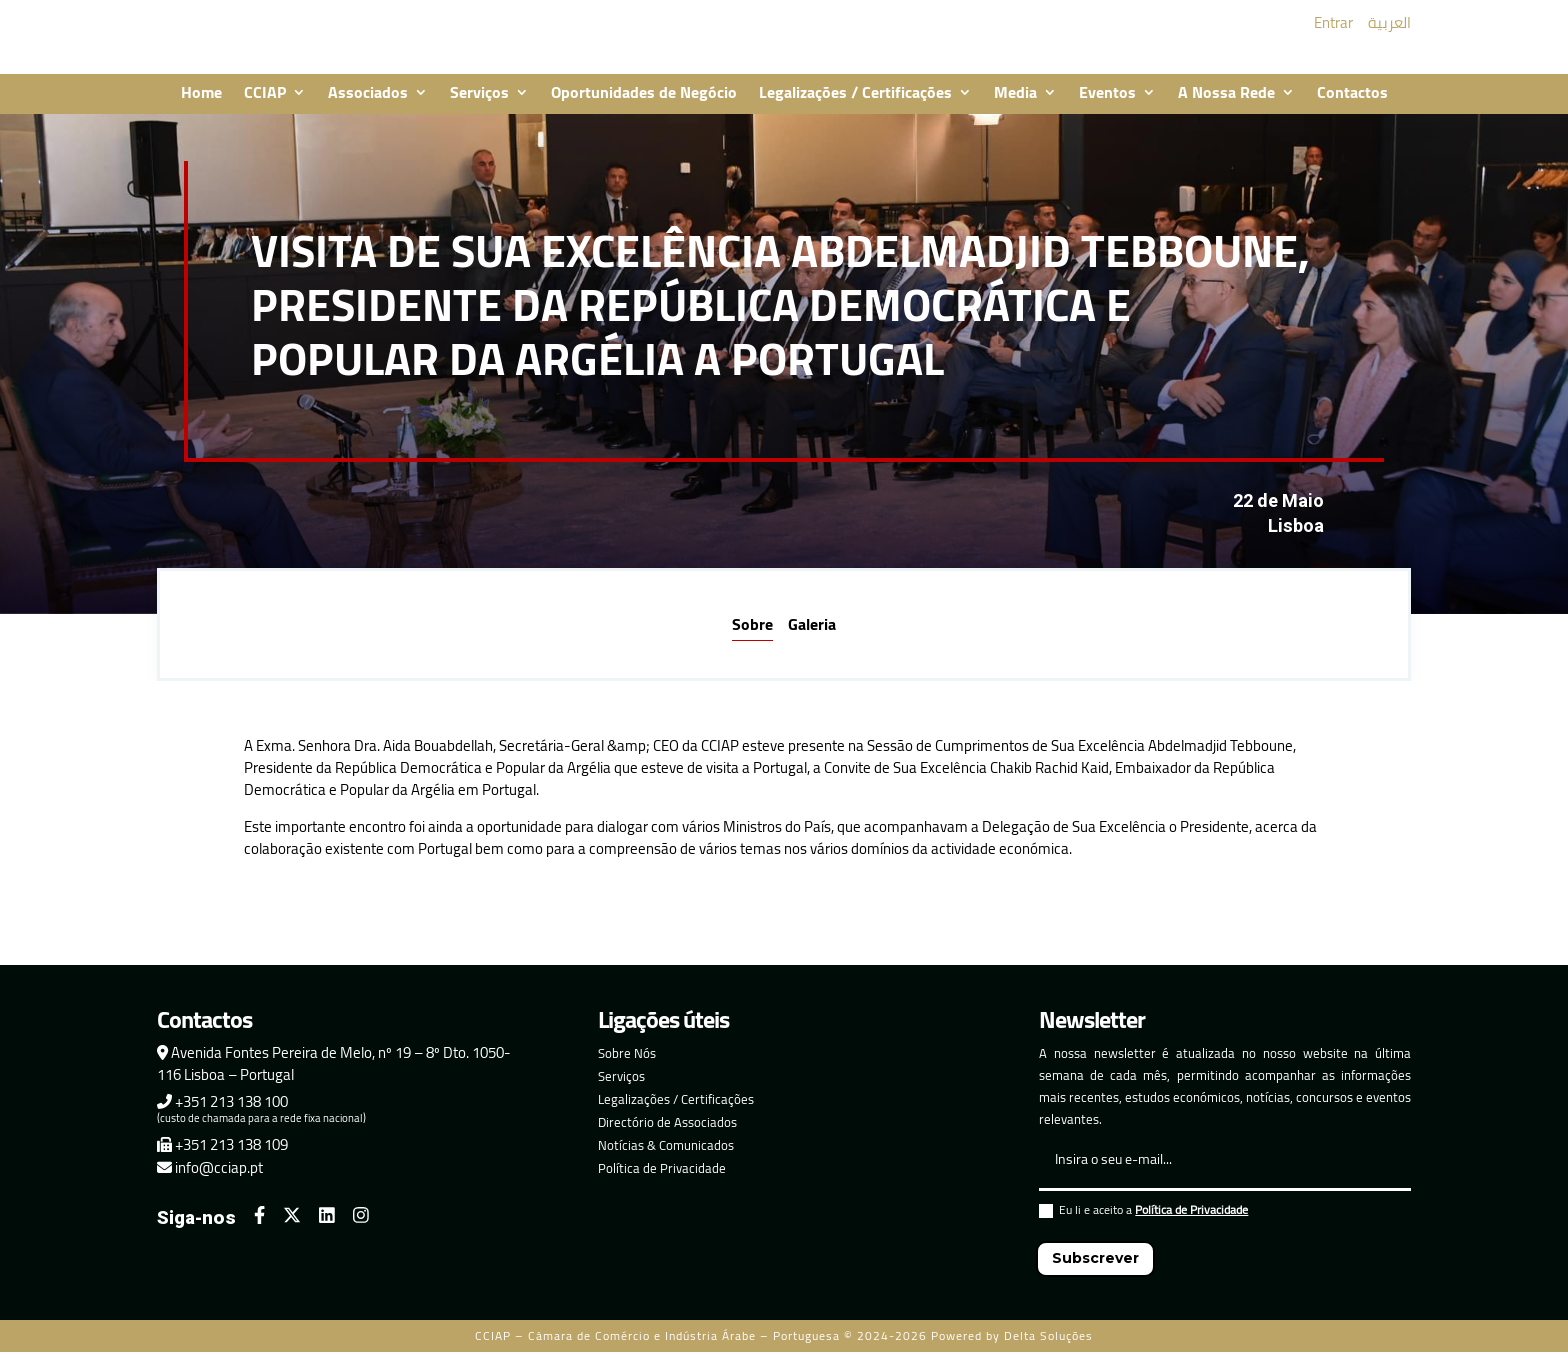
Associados (368, 108)
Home (201, 108)
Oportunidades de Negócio (644, 108)
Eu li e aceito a (1143, 1226)
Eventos (1107, 108)
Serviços (479, 108)
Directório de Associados (667, 1136)
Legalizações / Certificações (855, 108)
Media (1015, 108)
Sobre (752, 637)
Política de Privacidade (662, 1182)
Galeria (812, 637)
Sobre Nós (627, 1067)
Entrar (1333, 29)
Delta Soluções (1048, 1349)
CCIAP (265, 108)
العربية (1389, 29)
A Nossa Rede (1226, 108)
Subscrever (1095, 1272)
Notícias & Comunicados (666, 1159)
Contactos (1352, 108)
